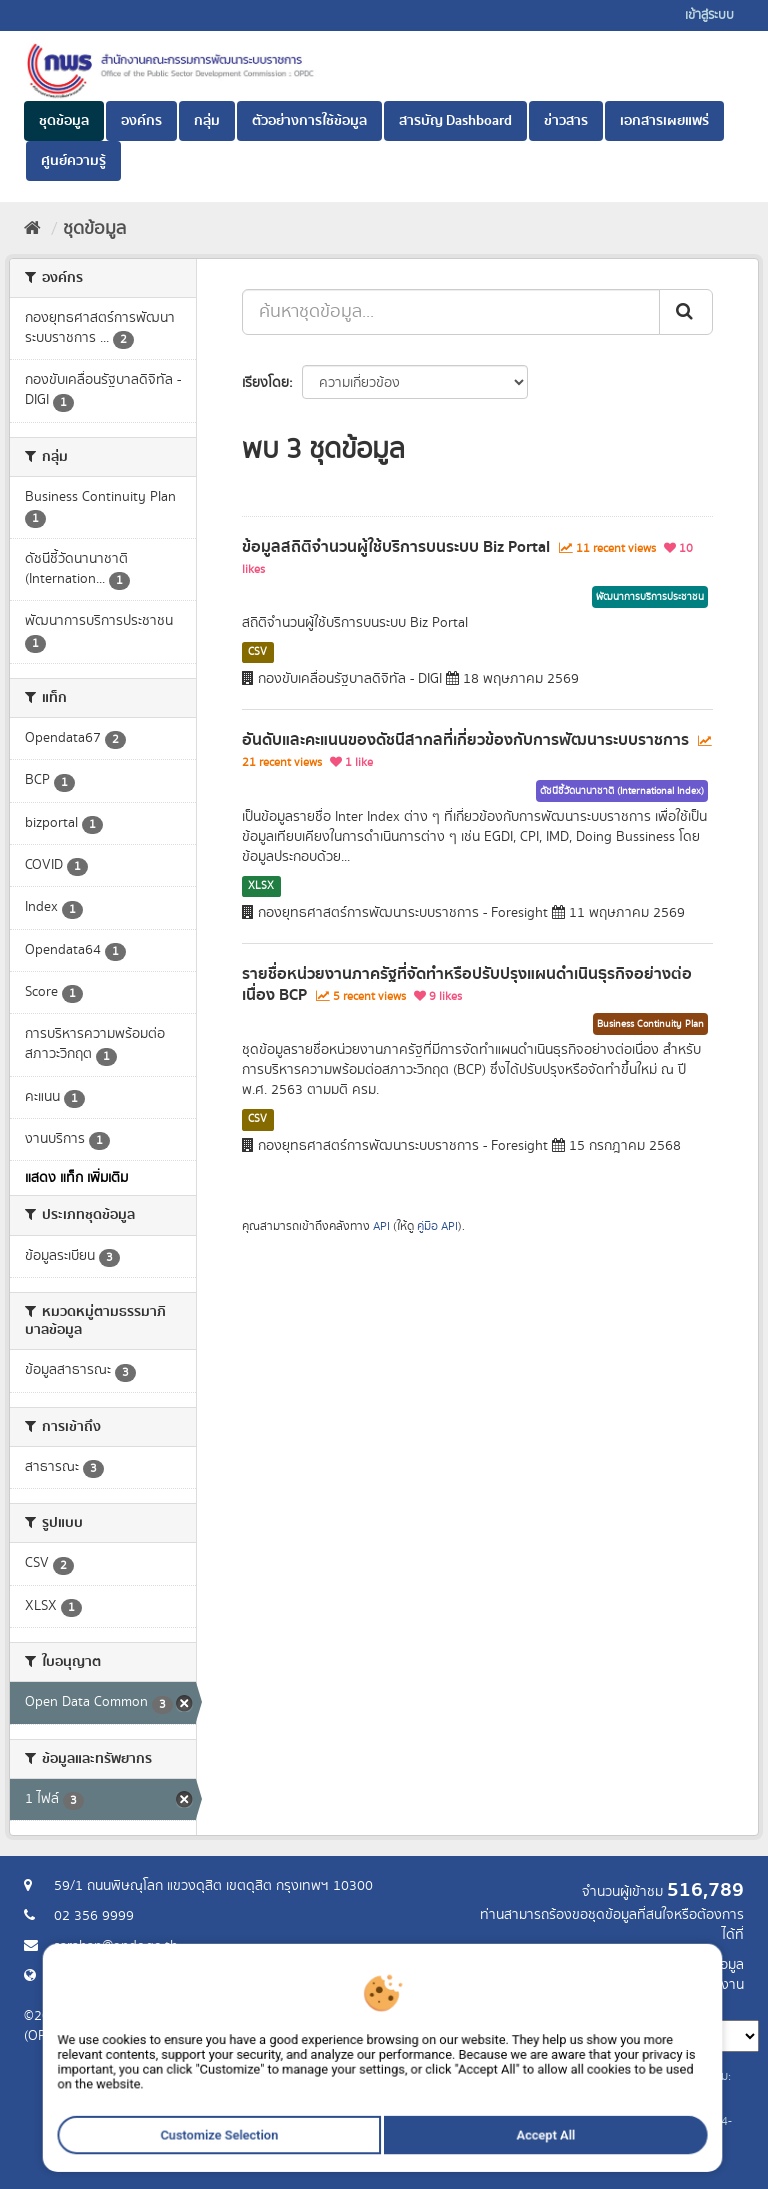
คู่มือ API (437, 1226)
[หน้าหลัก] (32, 229)
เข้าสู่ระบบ (709, 15)
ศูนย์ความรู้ (73, 161)
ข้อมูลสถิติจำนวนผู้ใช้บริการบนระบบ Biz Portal (396, 547)
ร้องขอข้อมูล (708, 1965)
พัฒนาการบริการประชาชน (650, 597)
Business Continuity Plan (650, 1024)
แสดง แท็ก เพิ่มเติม (76, 1178)
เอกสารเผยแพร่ (664, 121)
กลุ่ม (207, 121)
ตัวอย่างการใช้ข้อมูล (309, 121)
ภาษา (463, 2005)
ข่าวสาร (566, 121)
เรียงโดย (265, 383)
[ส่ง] (686, 312)
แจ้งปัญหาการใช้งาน (686, 1985)
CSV (257, 652)
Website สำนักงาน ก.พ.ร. (126, 1976)
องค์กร (141, 121)
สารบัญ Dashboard (455, 121)
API (381, 1226)
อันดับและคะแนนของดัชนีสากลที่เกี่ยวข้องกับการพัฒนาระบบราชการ (465, 740)
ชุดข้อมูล (64, 121)
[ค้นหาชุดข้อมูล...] (451, 312)
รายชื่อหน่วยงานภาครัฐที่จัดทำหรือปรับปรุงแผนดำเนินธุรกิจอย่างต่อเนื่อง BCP (467, 984)
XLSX (261, 886)
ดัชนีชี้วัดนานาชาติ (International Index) (622, 791)
